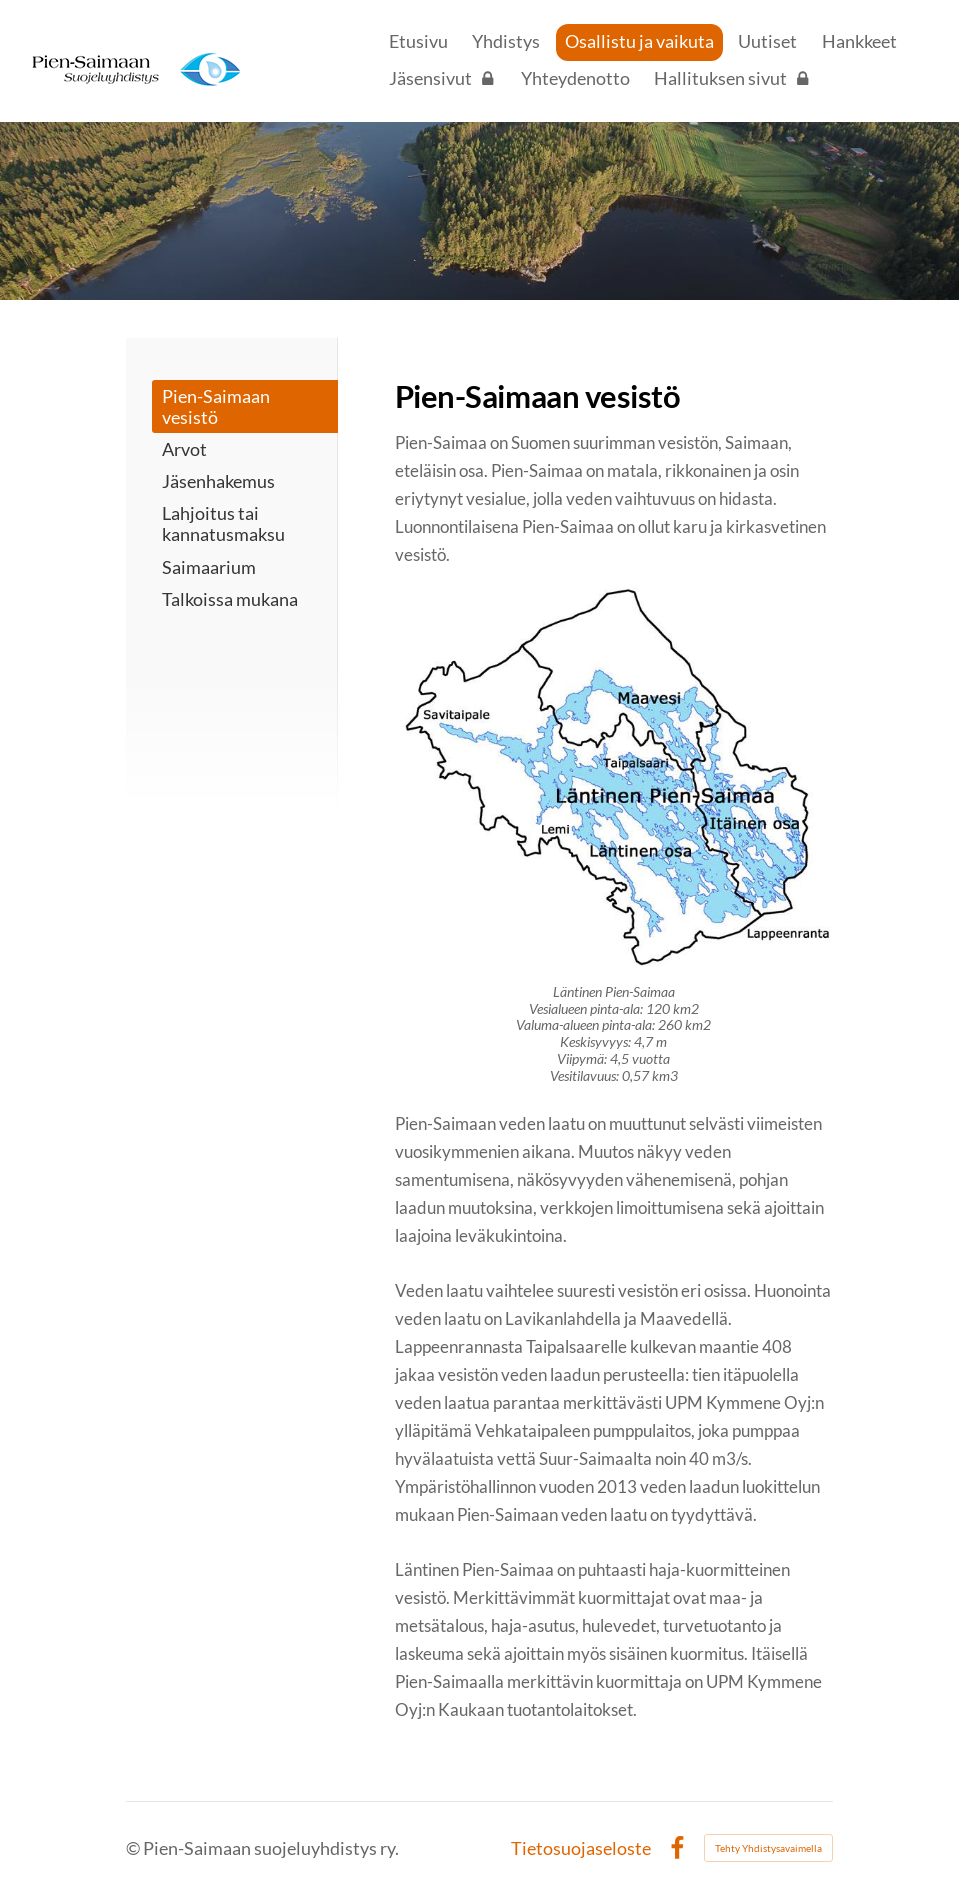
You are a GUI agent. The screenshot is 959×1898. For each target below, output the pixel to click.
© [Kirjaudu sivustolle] (134, 1848)
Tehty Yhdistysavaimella (768, 1848)
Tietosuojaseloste (581, 1849)
